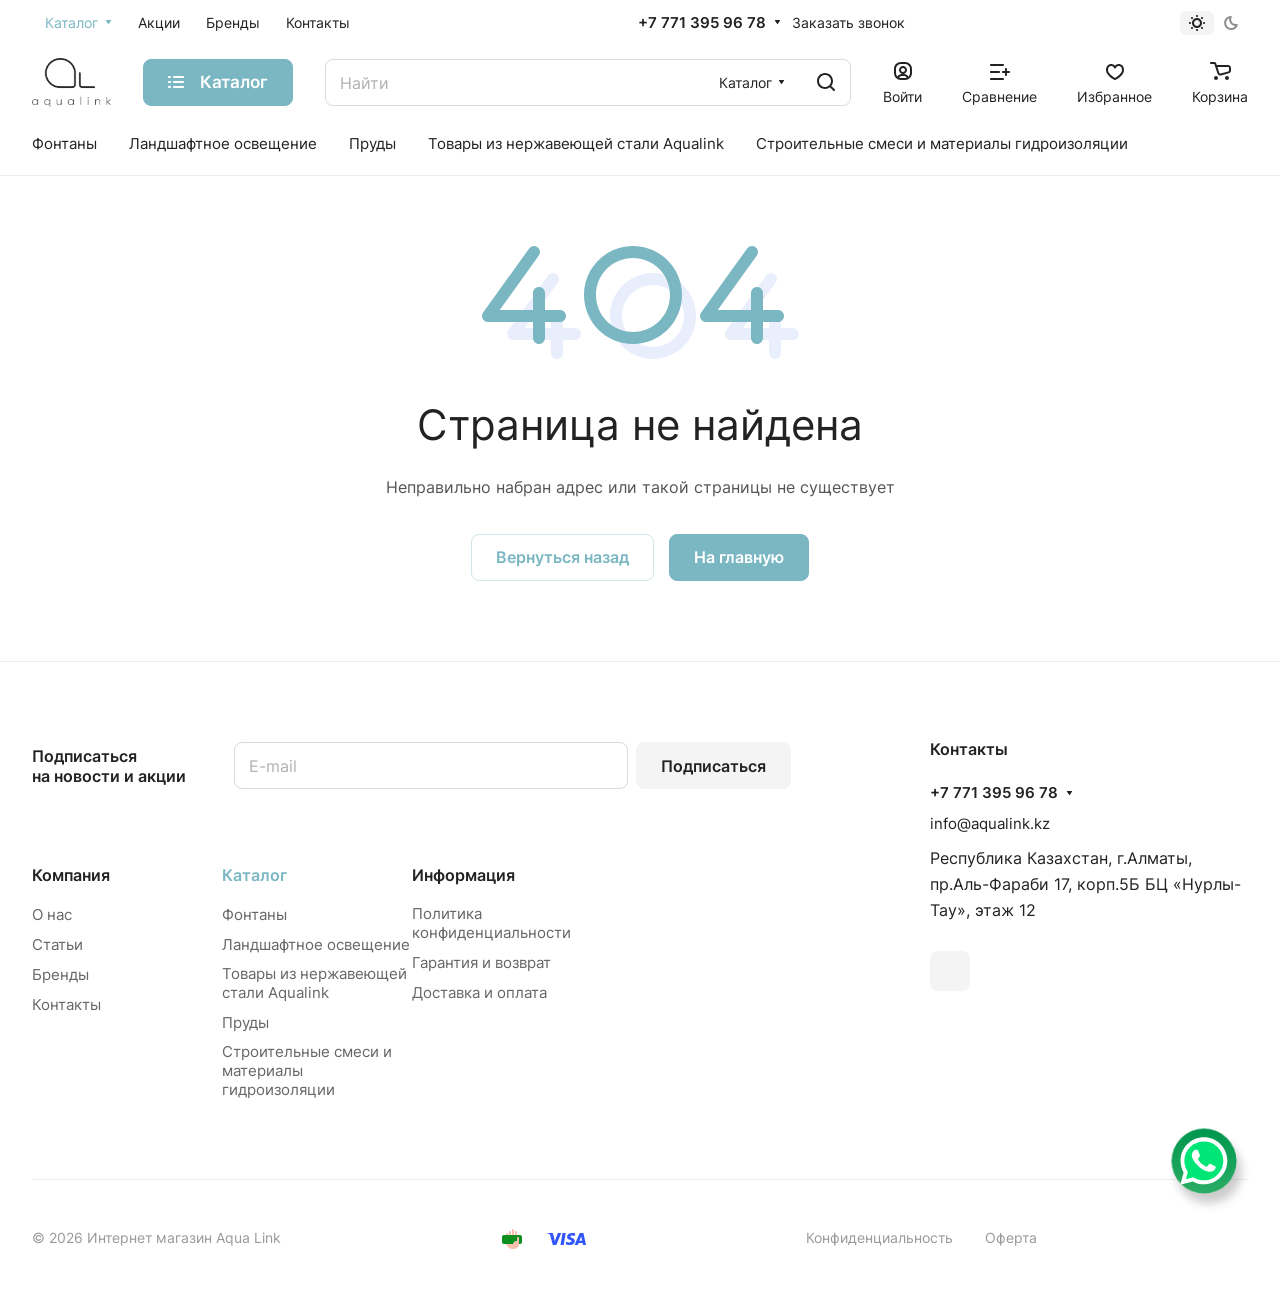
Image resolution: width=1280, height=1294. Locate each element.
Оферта (1011, 1237)
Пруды (245, 1022)
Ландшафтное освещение (316, 944)
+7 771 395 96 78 (702, 23)
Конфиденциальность (879, 1237)
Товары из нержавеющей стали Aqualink (314, 983)
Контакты (66, 1004)
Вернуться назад (562, 557)
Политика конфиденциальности (491, 923)
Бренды (60, 974)
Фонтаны (254, 914)
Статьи (57, 944)
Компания (71, 875)
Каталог (254, 875)
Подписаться (713, 766)
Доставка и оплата (479, 992)
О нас (52, 914)
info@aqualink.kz (990, 823)
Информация (463, 875)
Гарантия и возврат (481, 962)
